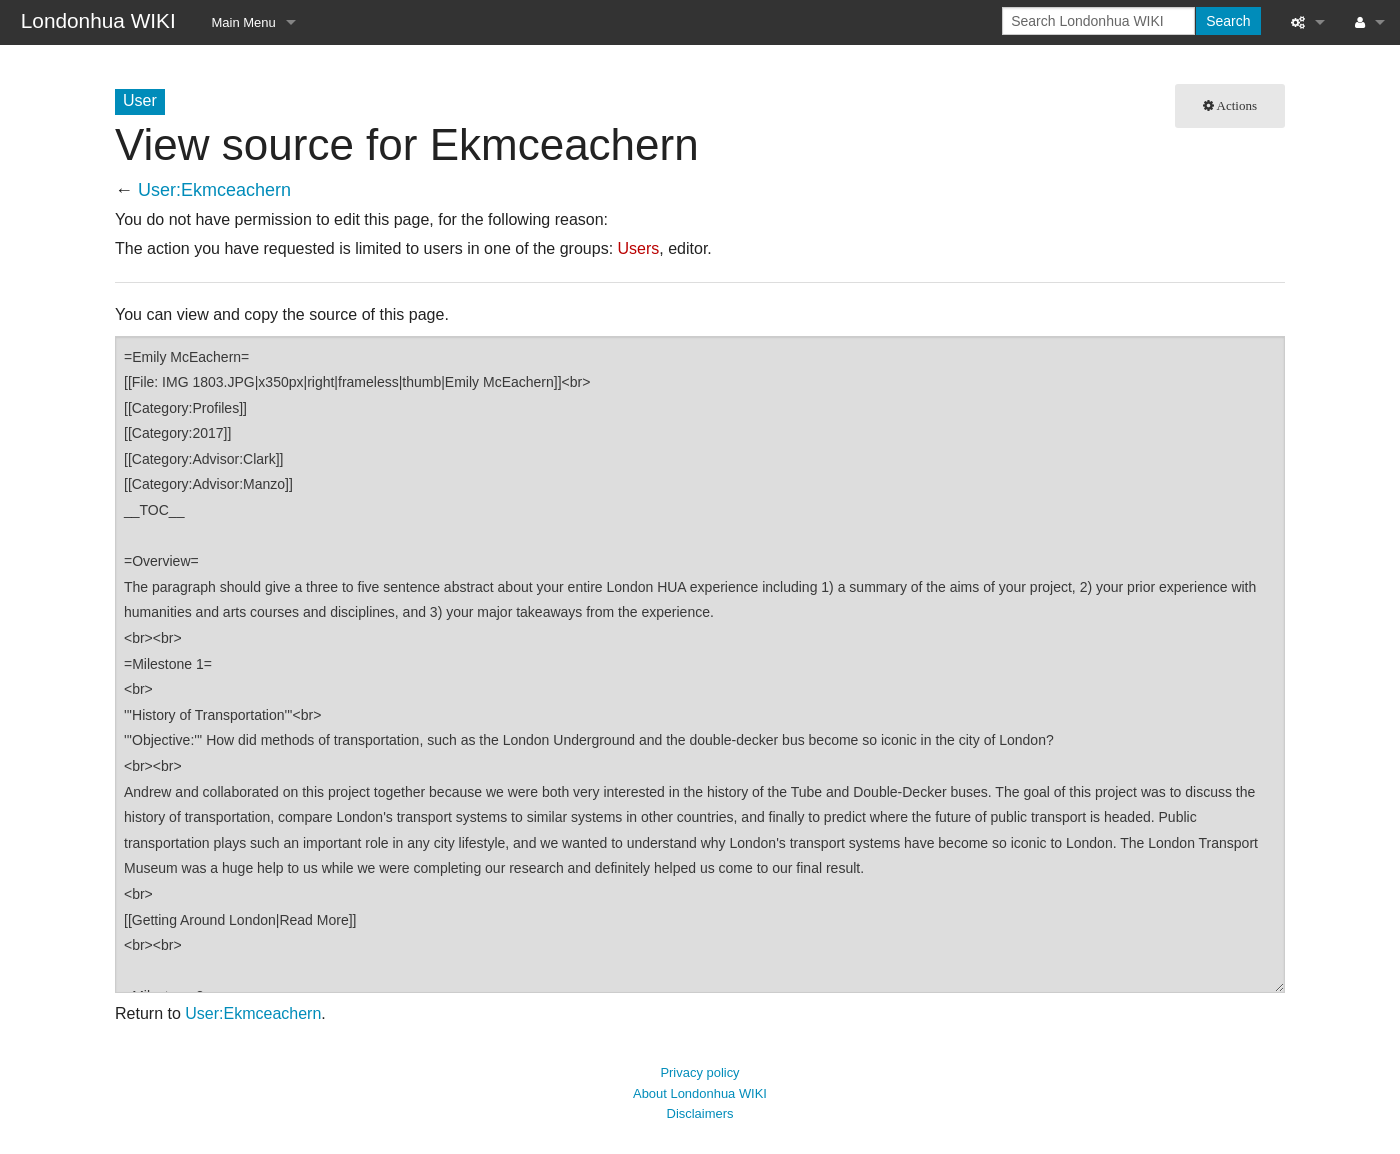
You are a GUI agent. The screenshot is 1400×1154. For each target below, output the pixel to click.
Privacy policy (699, 1072)
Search (1228, 21)
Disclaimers (700, 1113)
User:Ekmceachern (214, 190)
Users (639, 248)
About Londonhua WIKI (700, 1093)
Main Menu (244, 22)
